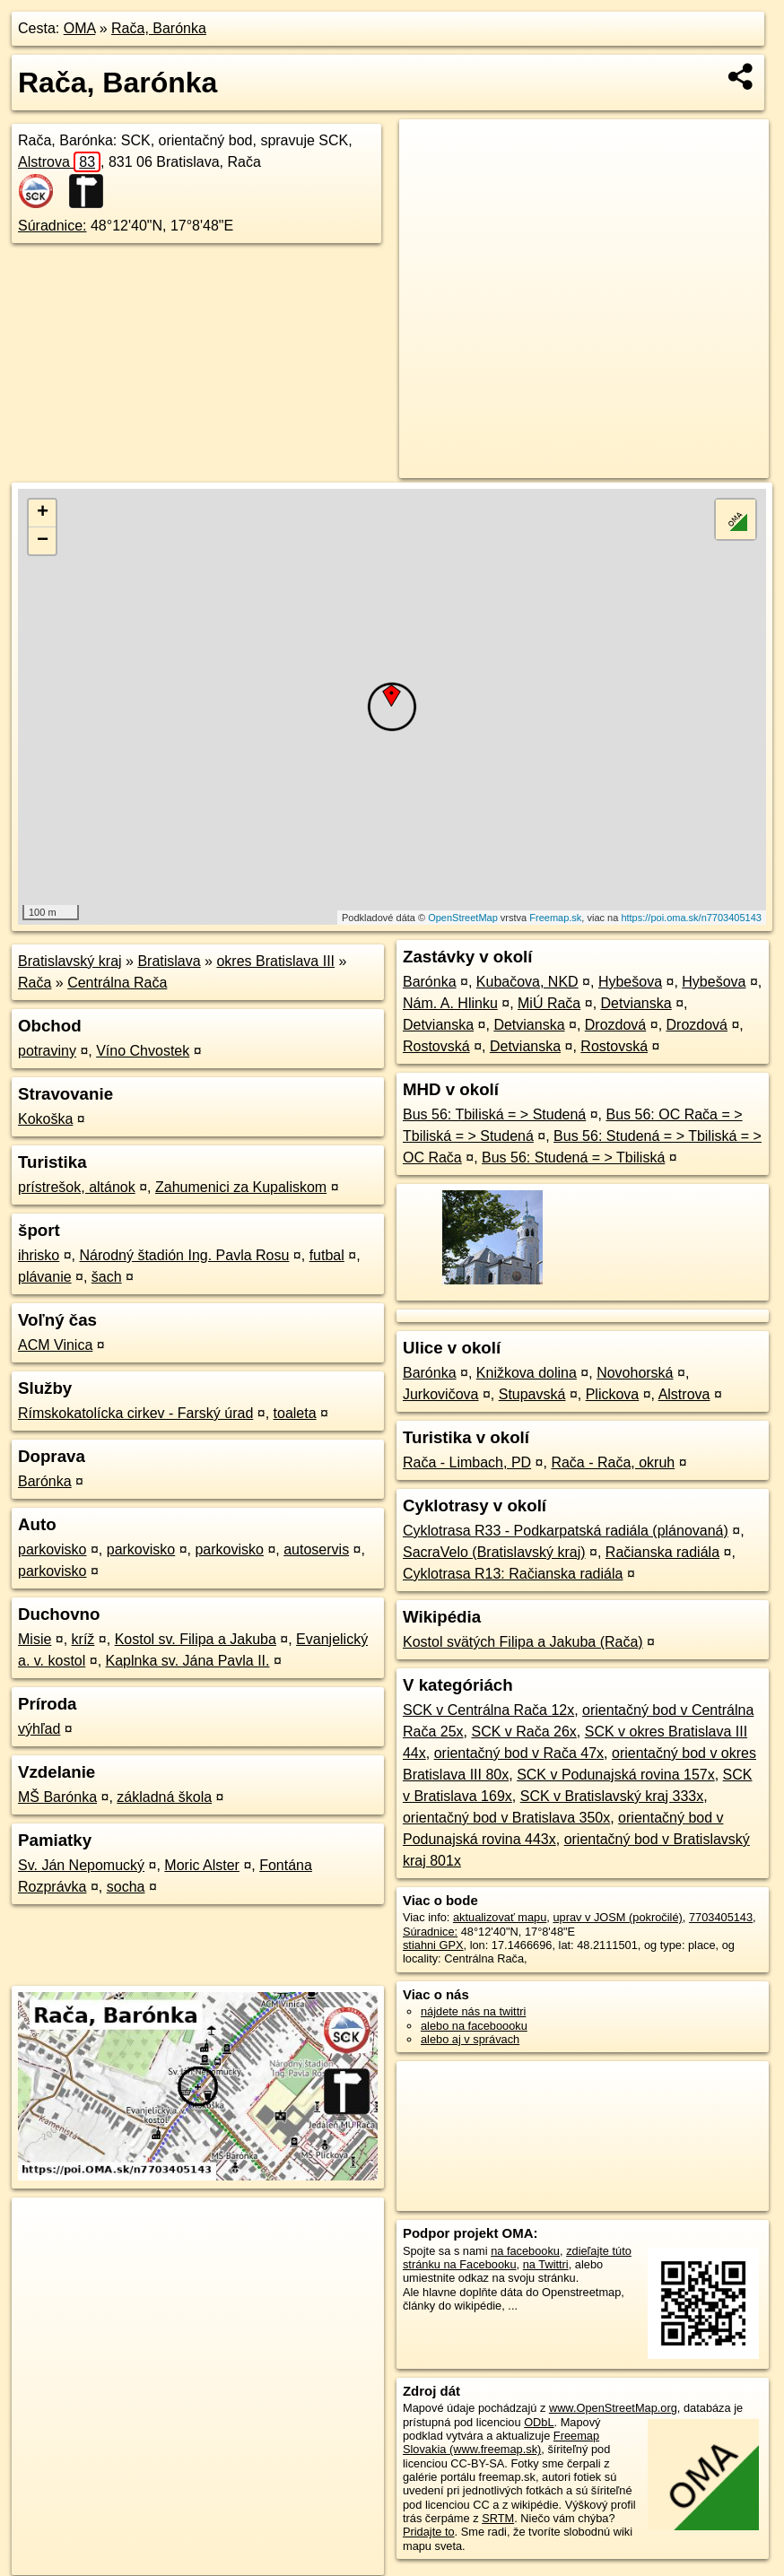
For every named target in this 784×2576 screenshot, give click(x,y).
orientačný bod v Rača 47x (519, 1753)
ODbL (538, 2422)
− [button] (42, 540)
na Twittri (546, 2264)
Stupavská (532, 1394)
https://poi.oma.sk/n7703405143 (691, 917)
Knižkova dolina (526, 1372)
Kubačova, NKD (527, 981)
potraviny (47, 1050)
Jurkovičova (440, 1394)
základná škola (164, 1797)
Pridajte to (429, 2531)
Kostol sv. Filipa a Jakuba (195, 1639)
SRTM (498, 2518)
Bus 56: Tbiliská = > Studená (494, 1114)
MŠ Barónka (57, 1797)
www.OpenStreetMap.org (613, 2408)
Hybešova (630, 981)
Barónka (45, 1481)
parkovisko (52, 1549)
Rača (34, 982)
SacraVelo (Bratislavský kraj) (494, 1552)
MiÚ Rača (549, 1003)
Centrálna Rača (117, 982)
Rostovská (436, 1046)
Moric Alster (202, 1865)
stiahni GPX (433, 1945)
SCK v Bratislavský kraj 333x (612, 1796)
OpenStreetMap (463, 917)
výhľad (39, 1728)
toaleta (295, 1413)
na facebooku (525, 2251)
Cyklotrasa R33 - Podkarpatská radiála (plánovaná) (565, 1530)
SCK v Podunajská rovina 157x (616, 1774)
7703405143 (721, 1917)
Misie (34, 1639)
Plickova (613, 1394)
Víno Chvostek (142, 1050)
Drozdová (615, 1024)
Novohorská (635, 1372)
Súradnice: (52, 225)
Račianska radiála (662, 1552)
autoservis (316, 1549)
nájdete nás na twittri (473, 2011)
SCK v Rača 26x (523, 1731)
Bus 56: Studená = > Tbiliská (573, 1157)
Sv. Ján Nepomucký (81, 1865)
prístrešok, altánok (76, 1187)
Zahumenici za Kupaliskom (241, 1187)
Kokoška (45, 1119)
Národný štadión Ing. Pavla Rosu (184, 1255)
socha (126, 1886)
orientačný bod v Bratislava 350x (506, 1817)
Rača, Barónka (158, 28)
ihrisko (38, 1255)
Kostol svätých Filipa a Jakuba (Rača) (523, 1641)
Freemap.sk (555, 917)
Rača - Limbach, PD (467, 1462)
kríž (83, 1639)
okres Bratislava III (275, 961)
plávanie (45, 1276)
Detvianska (636, 1003)
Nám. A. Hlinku (450, 1003)
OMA (80, 28)
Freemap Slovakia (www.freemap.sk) (501, 2442)
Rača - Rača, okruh (613, 1462)
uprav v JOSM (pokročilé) (617, 1917)
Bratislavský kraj (70, 961)
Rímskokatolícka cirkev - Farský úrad (135, 1413)
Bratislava (168, 961)
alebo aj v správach (470, 2039)
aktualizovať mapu (499, 1917)
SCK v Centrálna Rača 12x (488, 1710)
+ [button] (42, 513)
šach (106, 1276)
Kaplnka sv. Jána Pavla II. (188, 1660)
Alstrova (59, 162)
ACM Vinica (55, 1345)
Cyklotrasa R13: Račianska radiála (513, 1573)
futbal (326, 1255)
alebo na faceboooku (474, 2025)
